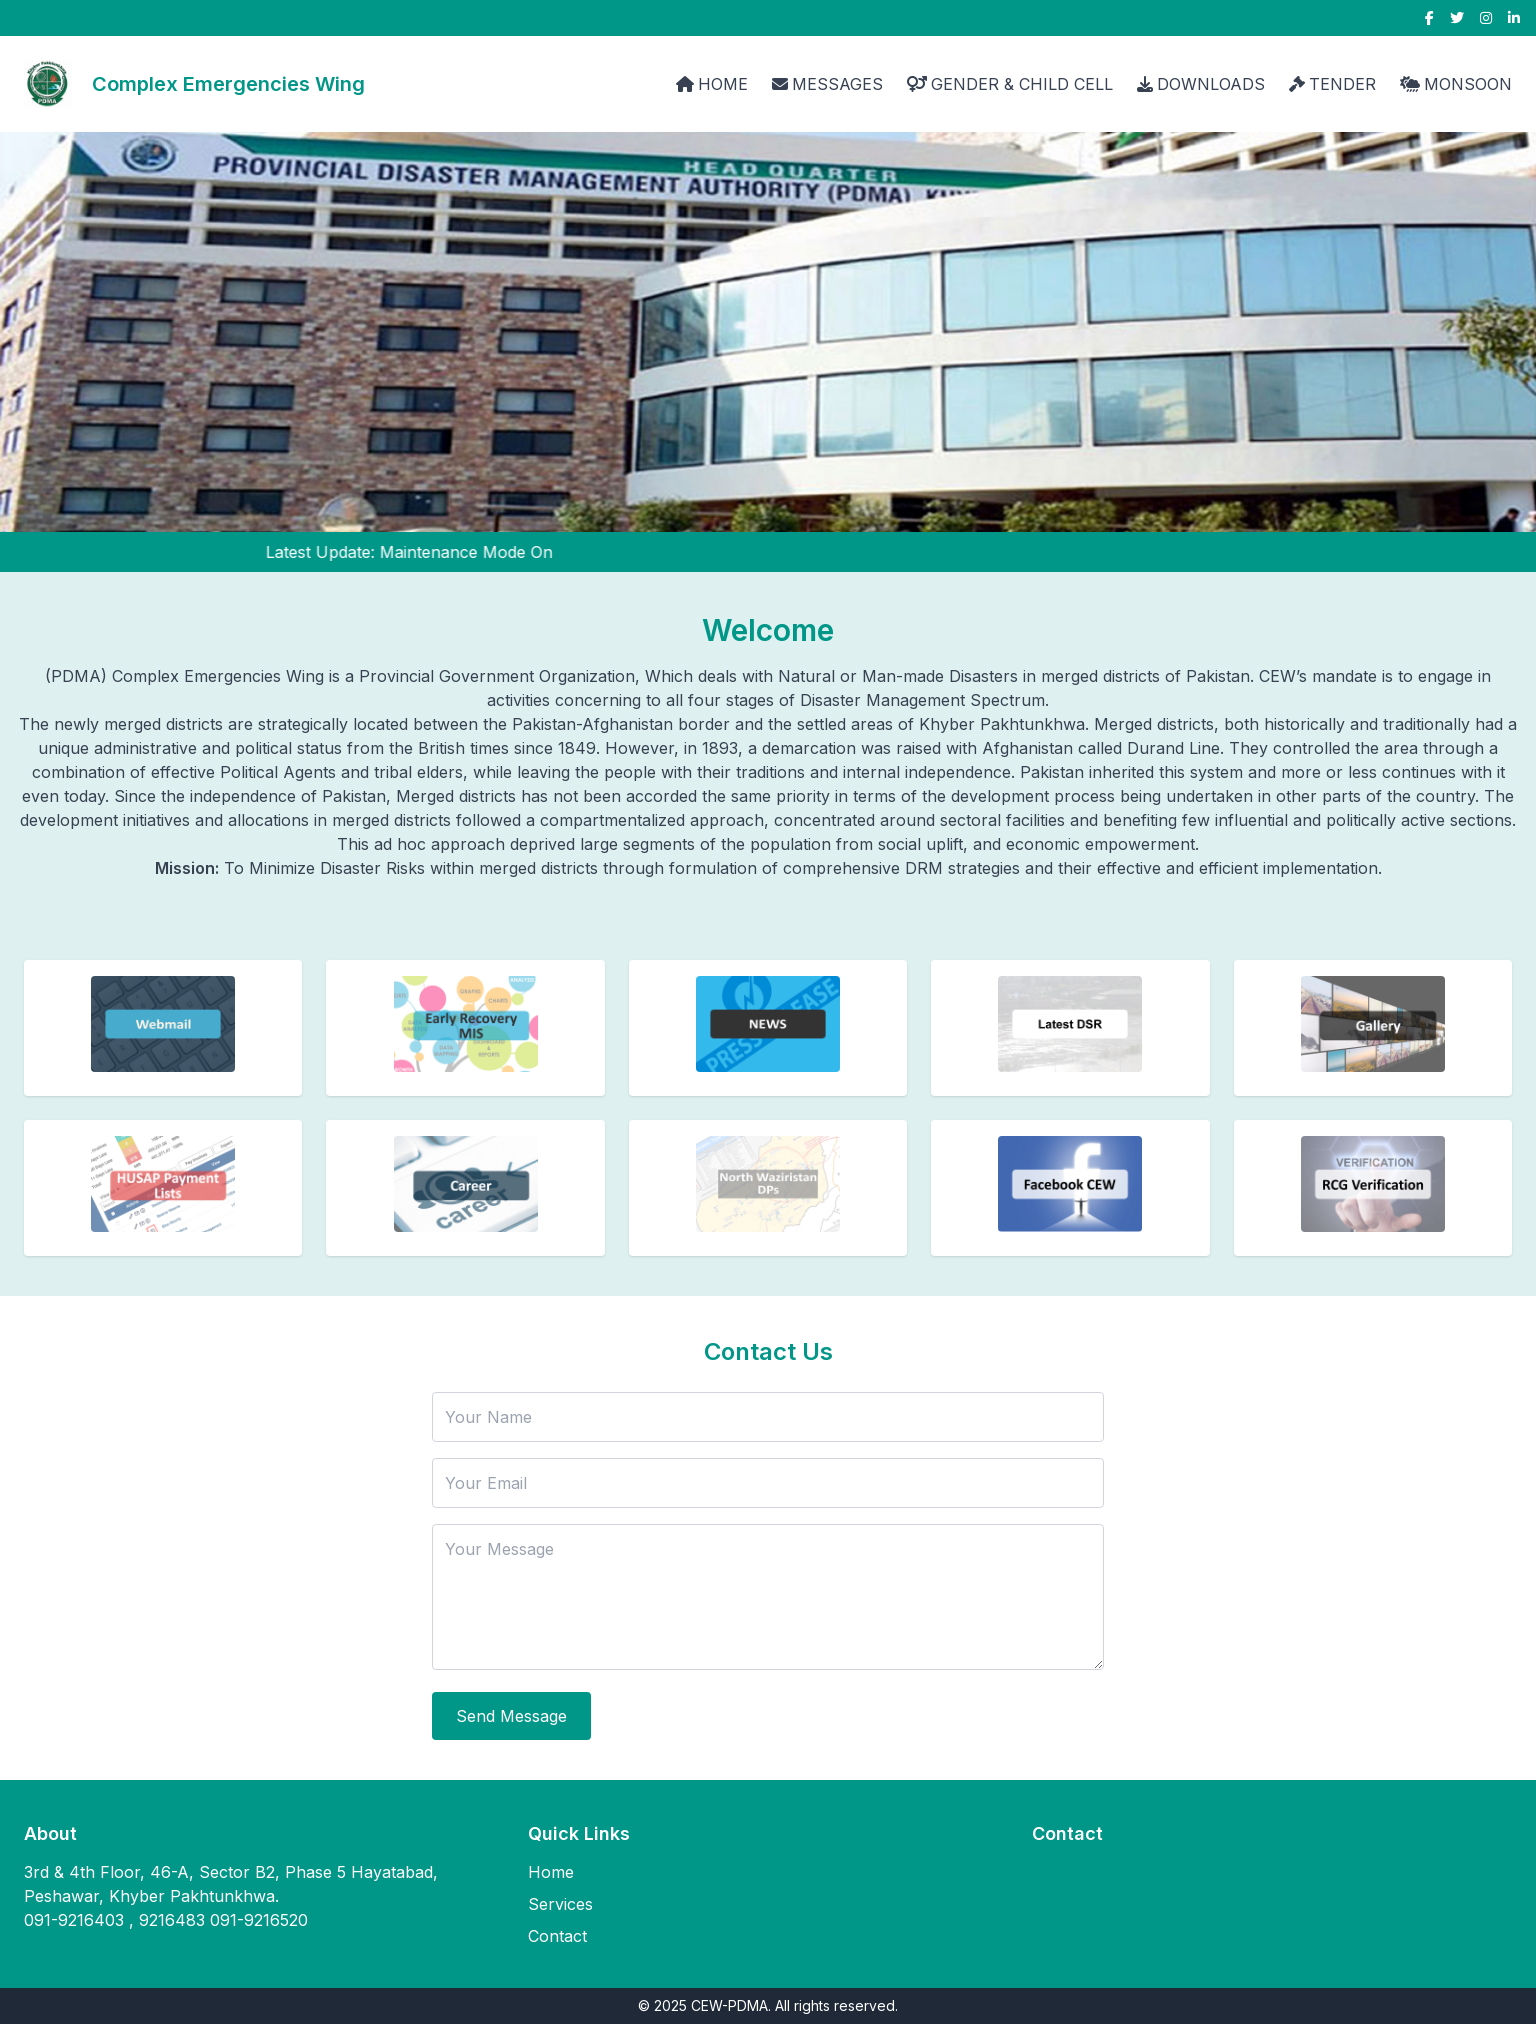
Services (560, 1904)
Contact (557, 1936)
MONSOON (1456, 84)
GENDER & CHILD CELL (1010, 84)
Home (551, 1872)
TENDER (1332, 84)
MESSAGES (827, 84)
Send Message (511, 1716)
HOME (712, 84)
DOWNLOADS (1201, 84)
